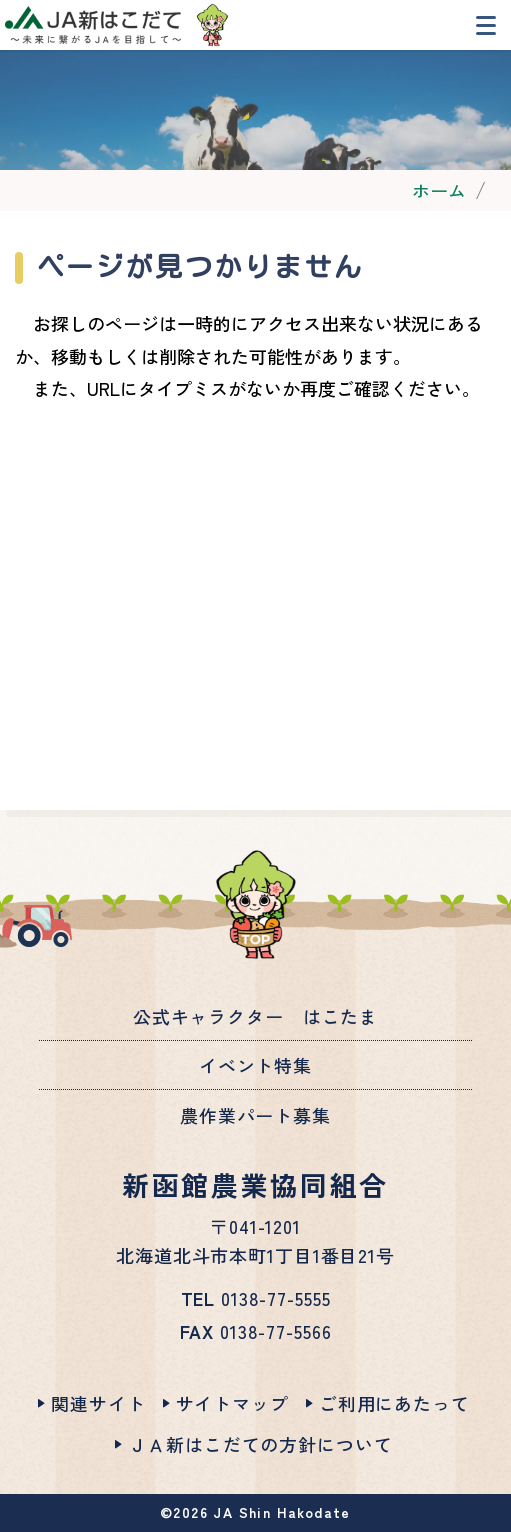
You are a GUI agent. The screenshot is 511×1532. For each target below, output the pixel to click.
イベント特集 (255, 1065)
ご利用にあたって (394, 1403)
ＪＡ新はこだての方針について (260, 1444)
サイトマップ (232, 1403)
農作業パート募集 (255, 1115)
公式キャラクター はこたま (255, 1016)
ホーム (439, 190)
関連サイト (98, 1403)
